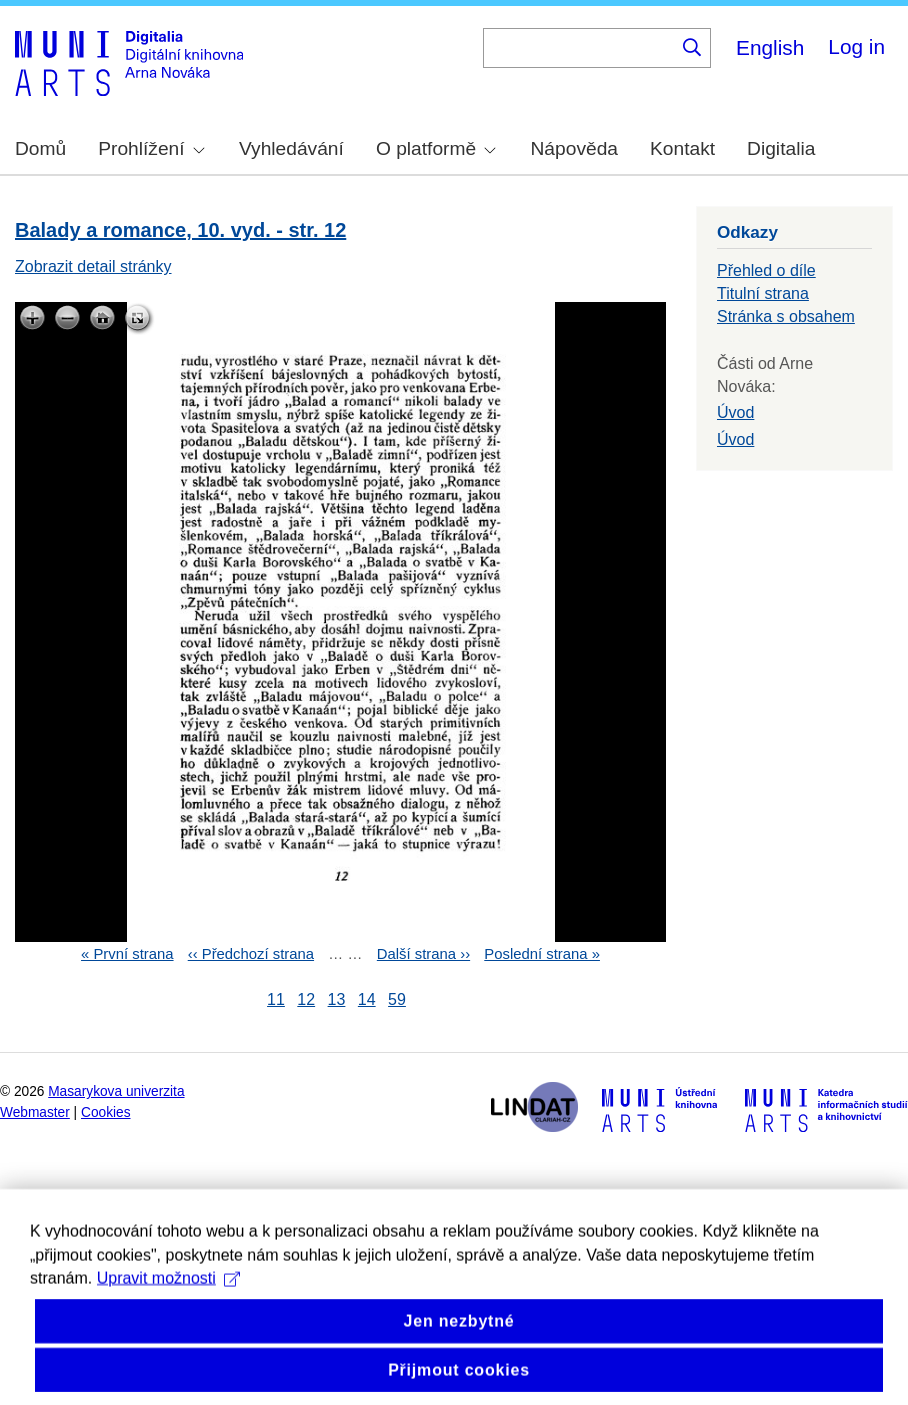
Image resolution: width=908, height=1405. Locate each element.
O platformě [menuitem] (436, 148)
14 (367, 999)
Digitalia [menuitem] (781, 148)
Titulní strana (763, 293)
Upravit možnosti (168, 1304)
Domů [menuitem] (40, 148)
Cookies (106, 1112)
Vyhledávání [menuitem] (291, 148)
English (770, 47)
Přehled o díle (766, 270)
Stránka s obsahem (786, 316)
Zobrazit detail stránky (93, 266)
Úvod (735, 412)
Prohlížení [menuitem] (151, 148)
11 (276, 999)
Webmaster (35, 1112)
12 (306, 999)
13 (337, 999)
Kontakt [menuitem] (682, 148)
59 (397, 999)
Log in (856, 46)
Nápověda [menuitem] (574, 148)
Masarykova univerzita (116, 1091)
